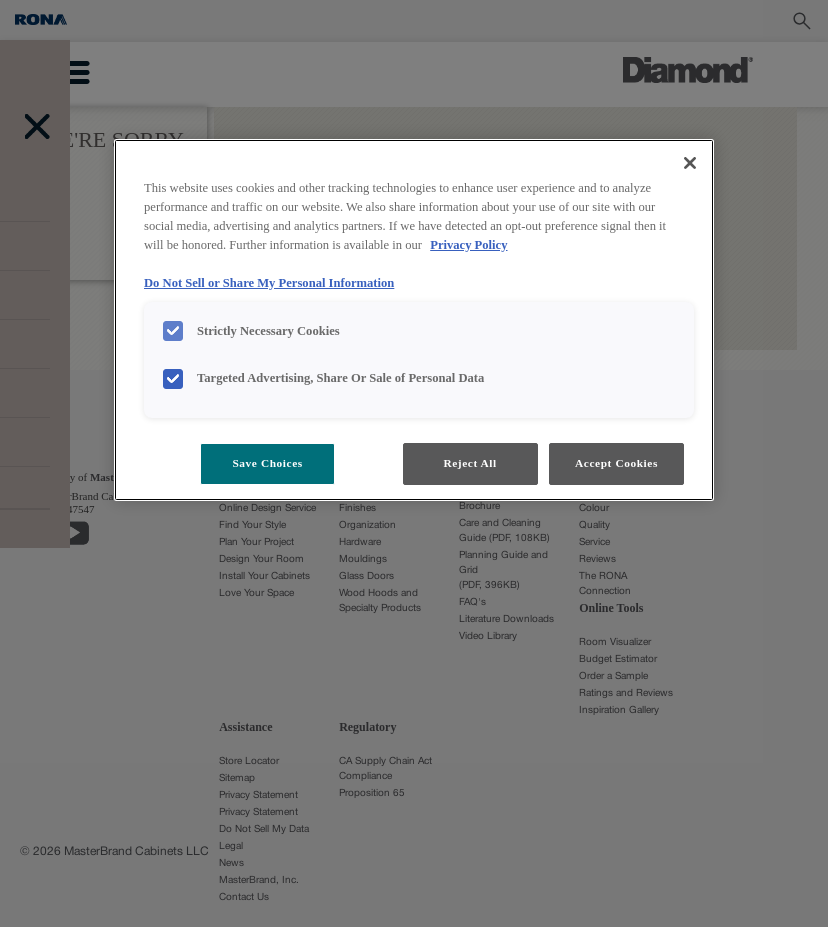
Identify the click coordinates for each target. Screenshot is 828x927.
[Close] (690, 163)
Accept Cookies (616, 463)
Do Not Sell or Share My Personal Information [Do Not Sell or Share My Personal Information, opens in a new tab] (269, 283)
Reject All (469, 463)
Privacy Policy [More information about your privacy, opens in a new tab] (468, 245)
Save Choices (267, 463)
